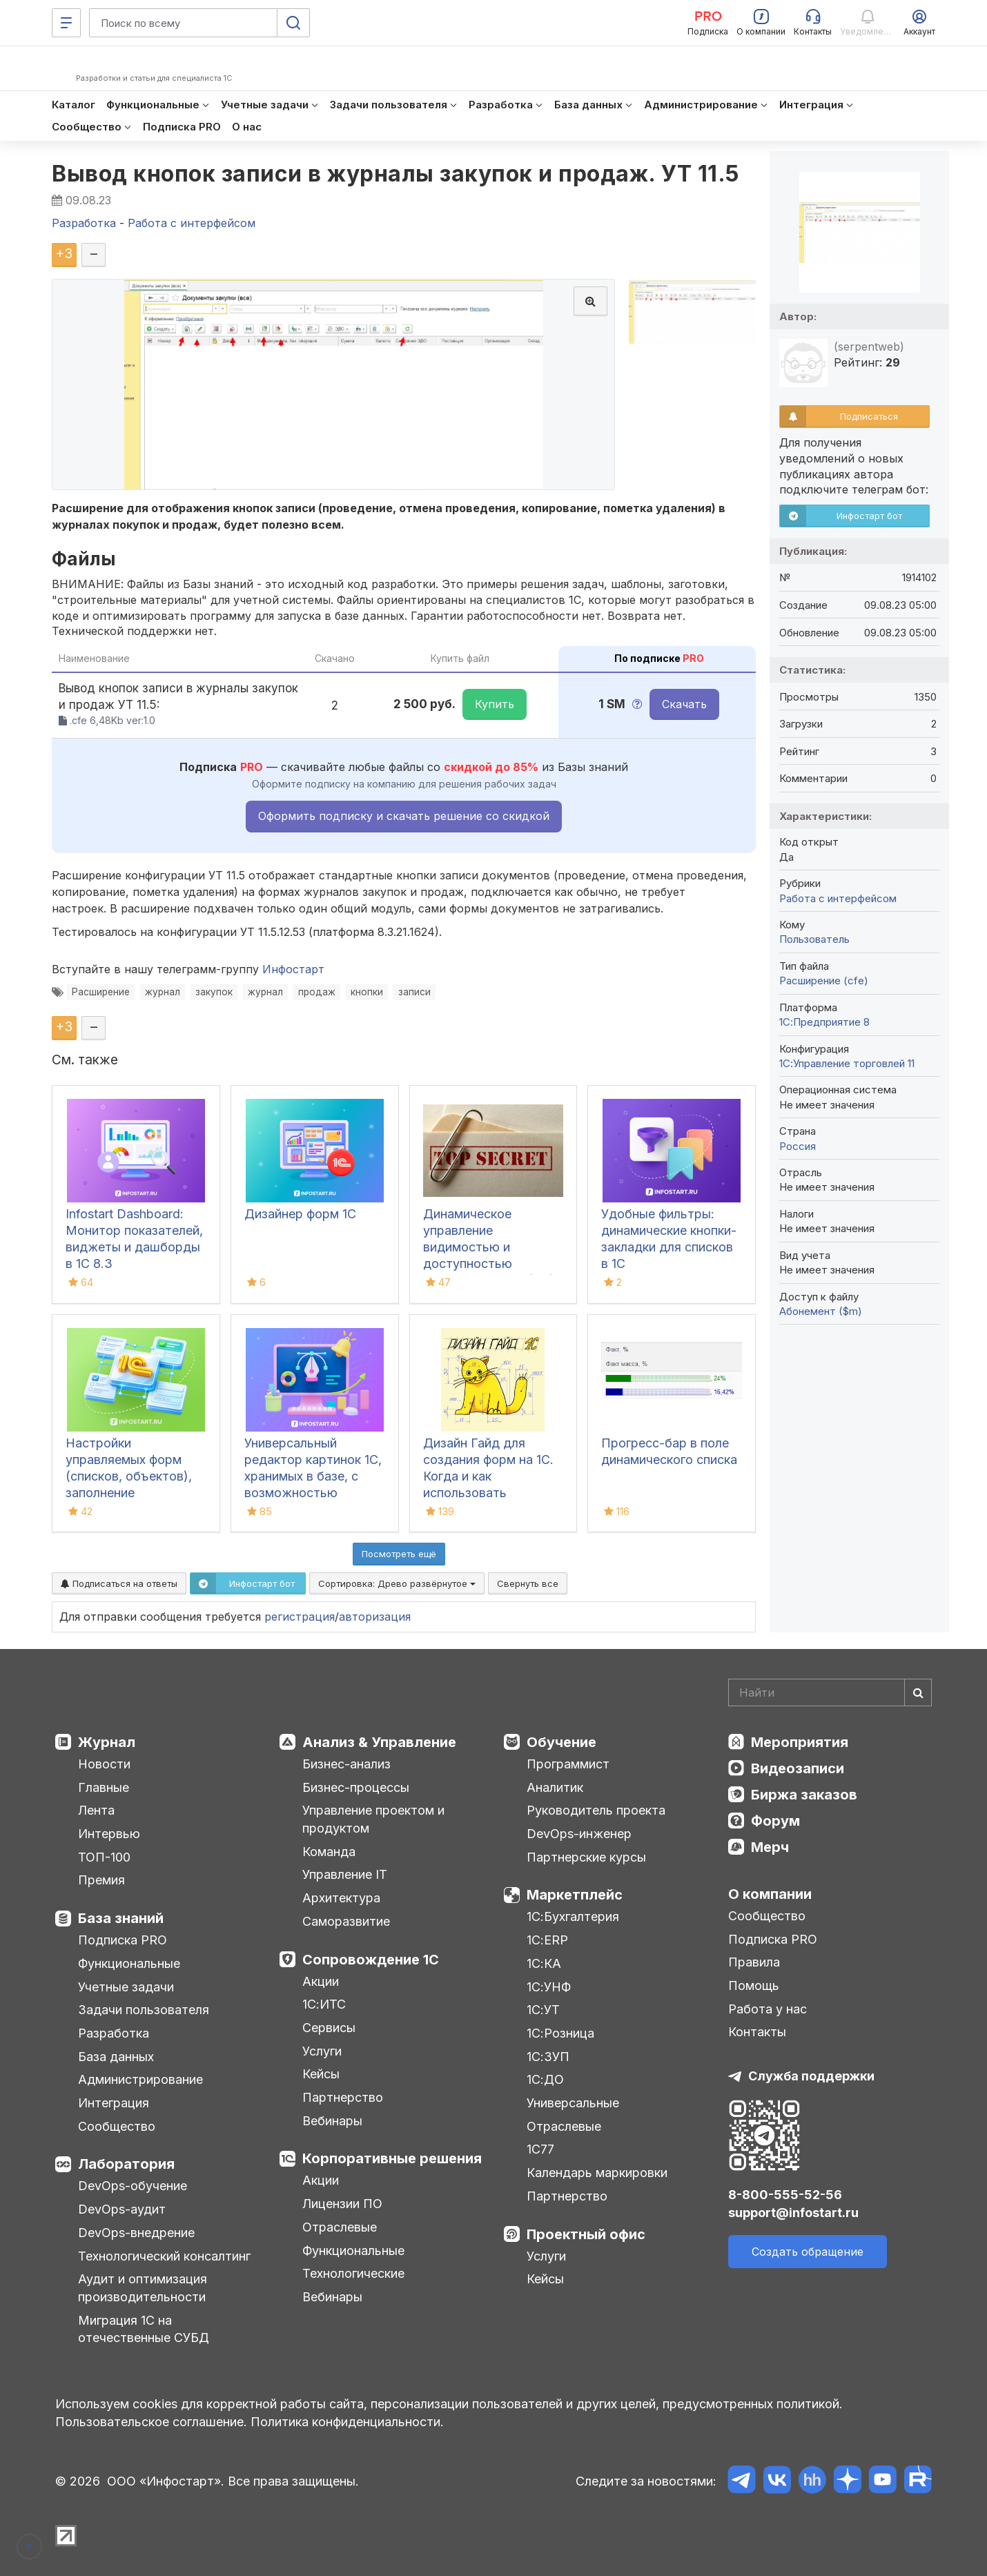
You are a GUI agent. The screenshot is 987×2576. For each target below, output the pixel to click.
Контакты (757, 2031)
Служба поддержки (811, 2076)
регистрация (299, 1616)
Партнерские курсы (586, 1857)
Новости (104, 1764)
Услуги (322, 2051)
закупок (214, 991)
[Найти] (918, 1692)
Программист (568, 1764)
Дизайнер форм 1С (300, 1214)
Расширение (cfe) (823, 980)
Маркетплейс (575, 1894)
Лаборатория (126, 2164)
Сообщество (116, 2126)
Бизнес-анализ (346, 1764)
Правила (754, 1962)
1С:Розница (560, 2033)
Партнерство (342, 2097)
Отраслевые (339, 2227)
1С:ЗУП (548, 2056)
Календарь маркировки (597, 2172)
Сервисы (328, 2027)
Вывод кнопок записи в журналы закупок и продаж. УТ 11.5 (395, 173)
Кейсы (321, 2074)
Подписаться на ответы (119, 1583)
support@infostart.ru (793, 2212)
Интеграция (113, 2103)
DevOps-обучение (132, 2185)
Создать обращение (807, 2251)
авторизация (375, 1616)
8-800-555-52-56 (785, 2194)
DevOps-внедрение (136, 2232)
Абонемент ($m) (820, 1311)
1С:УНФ (549, 1987)
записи (414, 991)
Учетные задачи (126, 1987)
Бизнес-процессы (355, 1787)
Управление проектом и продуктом (373, 1819)
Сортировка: (397, 1583)
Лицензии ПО (342, 2203)
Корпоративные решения (392, 2158)
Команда (328, 1851)
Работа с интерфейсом (838, 898)
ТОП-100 (104, 1857)
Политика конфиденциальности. (347, 2421)
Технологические (353, 2273)
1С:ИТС (324, 2004)
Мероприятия (799, 1742)
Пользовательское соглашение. (151, 2421)
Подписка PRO (122, 1940)
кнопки (367, 991)
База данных (116, 2056)
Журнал (106, 1742)
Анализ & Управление (379, 1742)
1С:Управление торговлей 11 (847, 1063)
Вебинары (332, 2121)
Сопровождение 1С (370, 1959)
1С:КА (544, 1963)
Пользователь (814, 939)
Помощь (753, 1985)
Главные (103, 1787)
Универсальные (573, 2103)
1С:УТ (543, 2009)
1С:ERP (547, 1940)
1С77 (540, 2149)
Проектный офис (586, 2234)
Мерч (770, 1847)
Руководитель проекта (596, 1810)
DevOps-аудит (122, 2209)
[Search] (830, 1692)
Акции (320, 1981)
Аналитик (555, 1787)
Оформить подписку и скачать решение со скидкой (403, 816)
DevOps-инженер (579, 1833)
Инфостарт (293, 969)
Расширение (101, 991)
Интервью (109, 1833)
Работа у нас (767, 2009)
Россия (797, 1146)
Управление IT (344, 1874)
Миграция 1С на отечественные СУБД (143, 2329)
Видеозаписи (797, 1768)
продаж (316, 991)
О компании (770, 1894)
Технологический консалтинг (164, 2256)
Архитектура (341, 1898)
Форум (775, 1821)
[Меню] (66, 22)
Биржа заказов (804, 1794)
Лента (96, 1810)
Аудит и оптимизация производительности (142, 2288)
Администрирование (140, 2079)
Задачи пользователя (143, 2009)
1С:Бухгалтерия (573, 1916)
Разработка (113, 2033)
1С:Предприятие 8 (824, 1021)
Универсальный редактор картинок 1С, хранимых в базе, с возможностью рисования (313, 1476)
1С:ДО (545, 2079)
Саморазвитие (346, 1921)
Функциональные (129, 1963)
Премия (101, 1880)
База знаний (121, 1918)
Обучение (561, 1742)
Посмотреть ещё (399, 1553)
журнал (162, 991)
